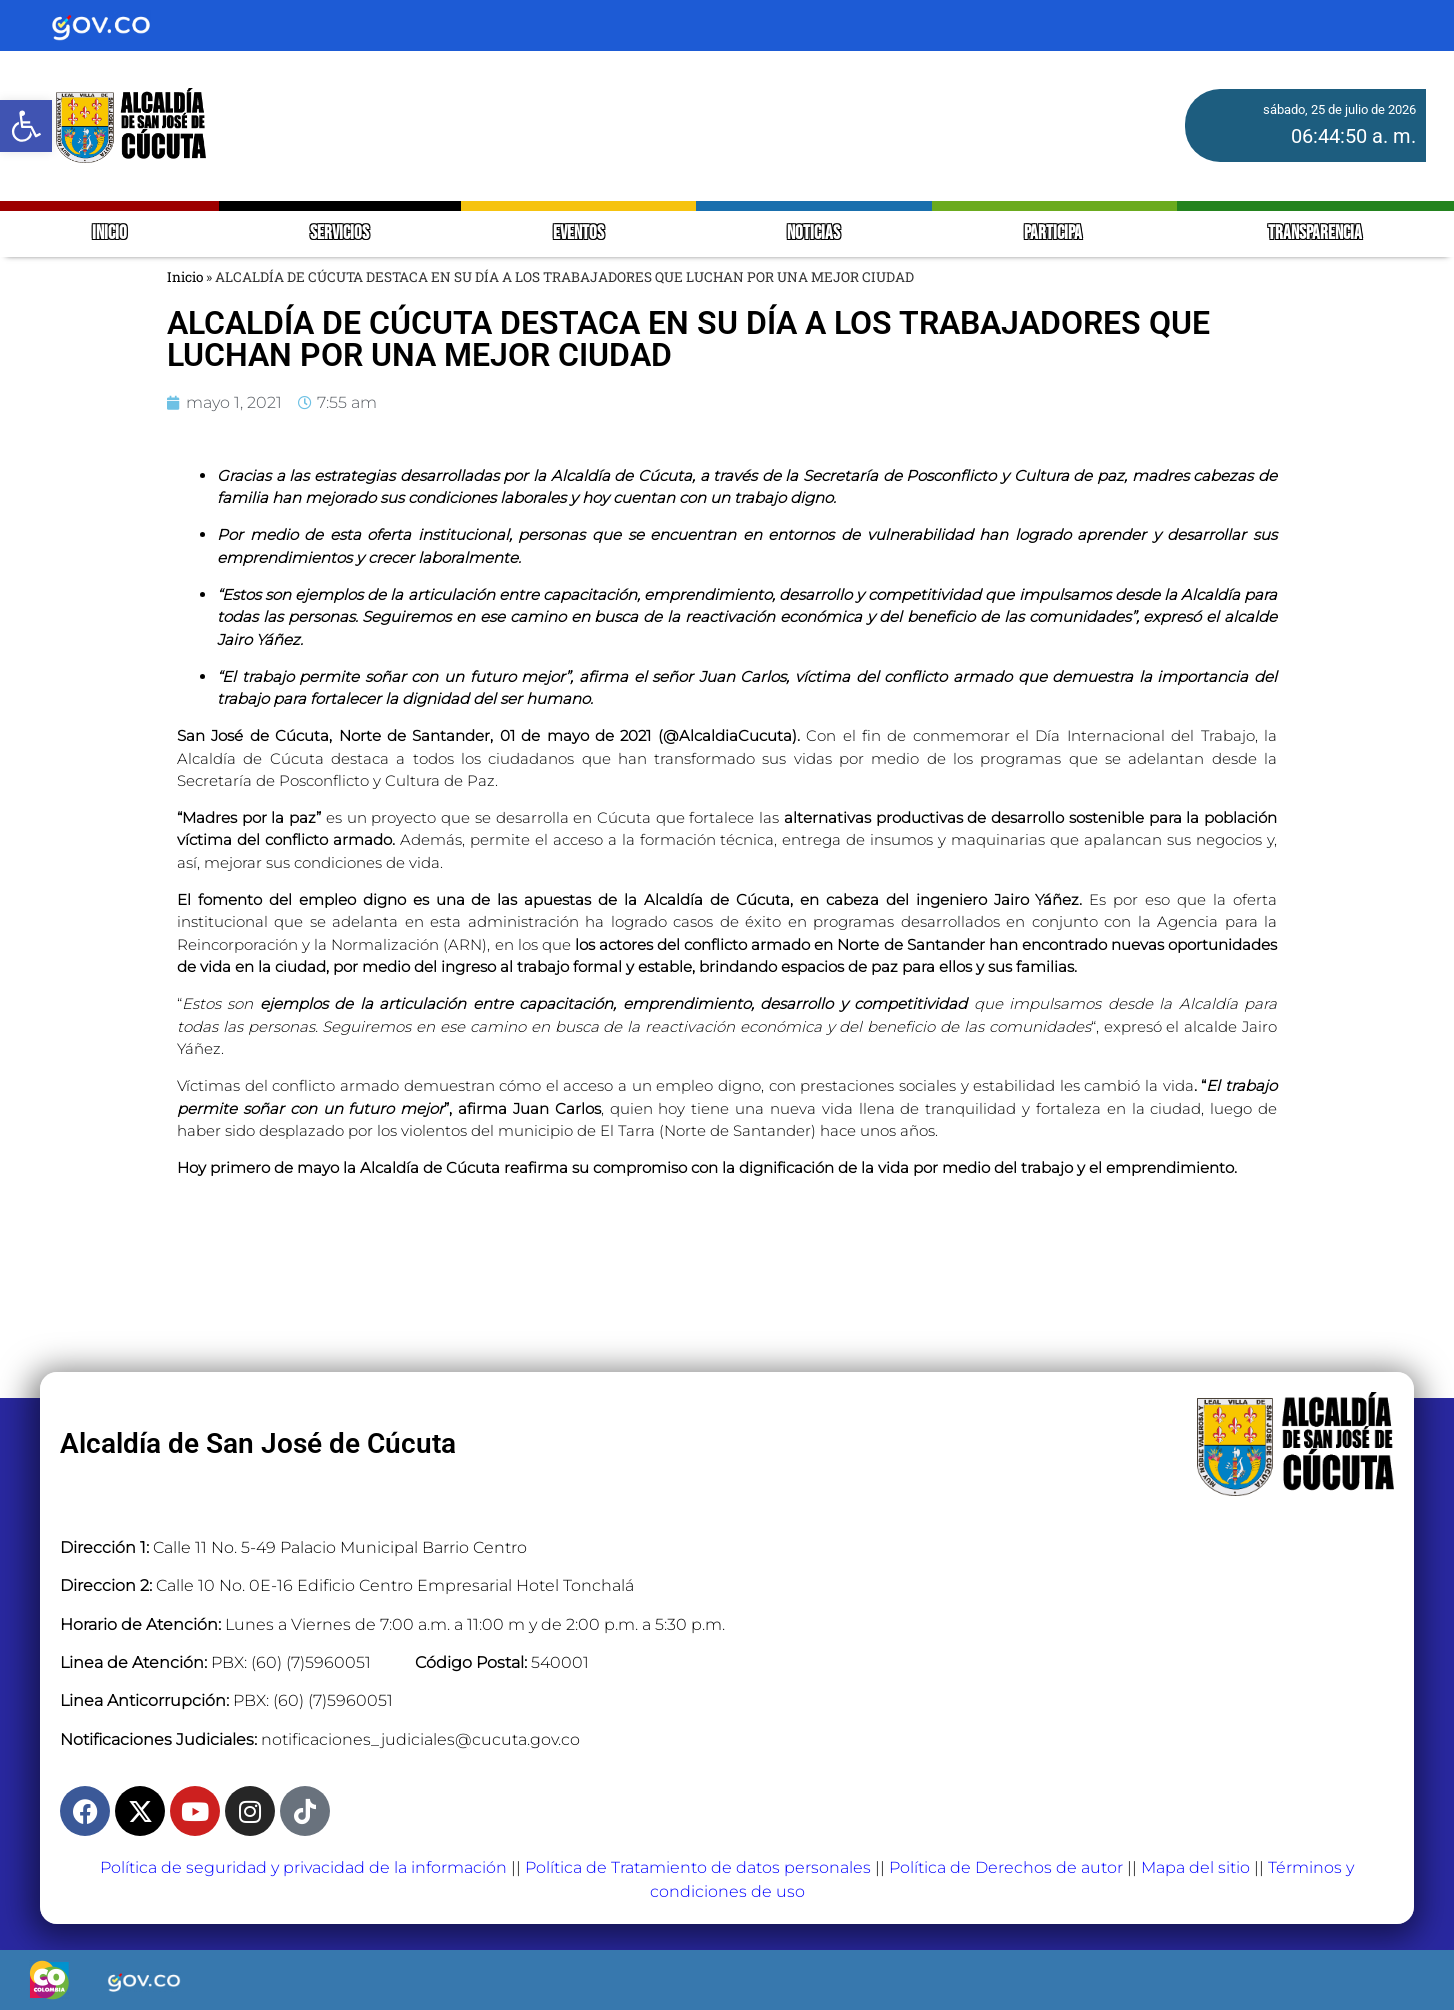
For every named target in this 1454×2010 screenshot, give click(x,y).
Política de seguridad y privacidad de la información (303, 1867)
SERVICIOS (339, 233)
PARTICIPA (1054, 233)
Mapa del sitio (1195, 1867)
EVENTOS (578, 233)
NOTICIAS (813, 233)
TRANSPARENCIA (1315, 233)
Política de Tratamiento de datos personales (698, 1867)
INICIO (109, 233)
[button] (26, 126)
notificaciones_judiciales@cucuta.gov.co (420, 1739)
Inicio (185, 277)
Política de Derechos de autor (1006, 1867)
